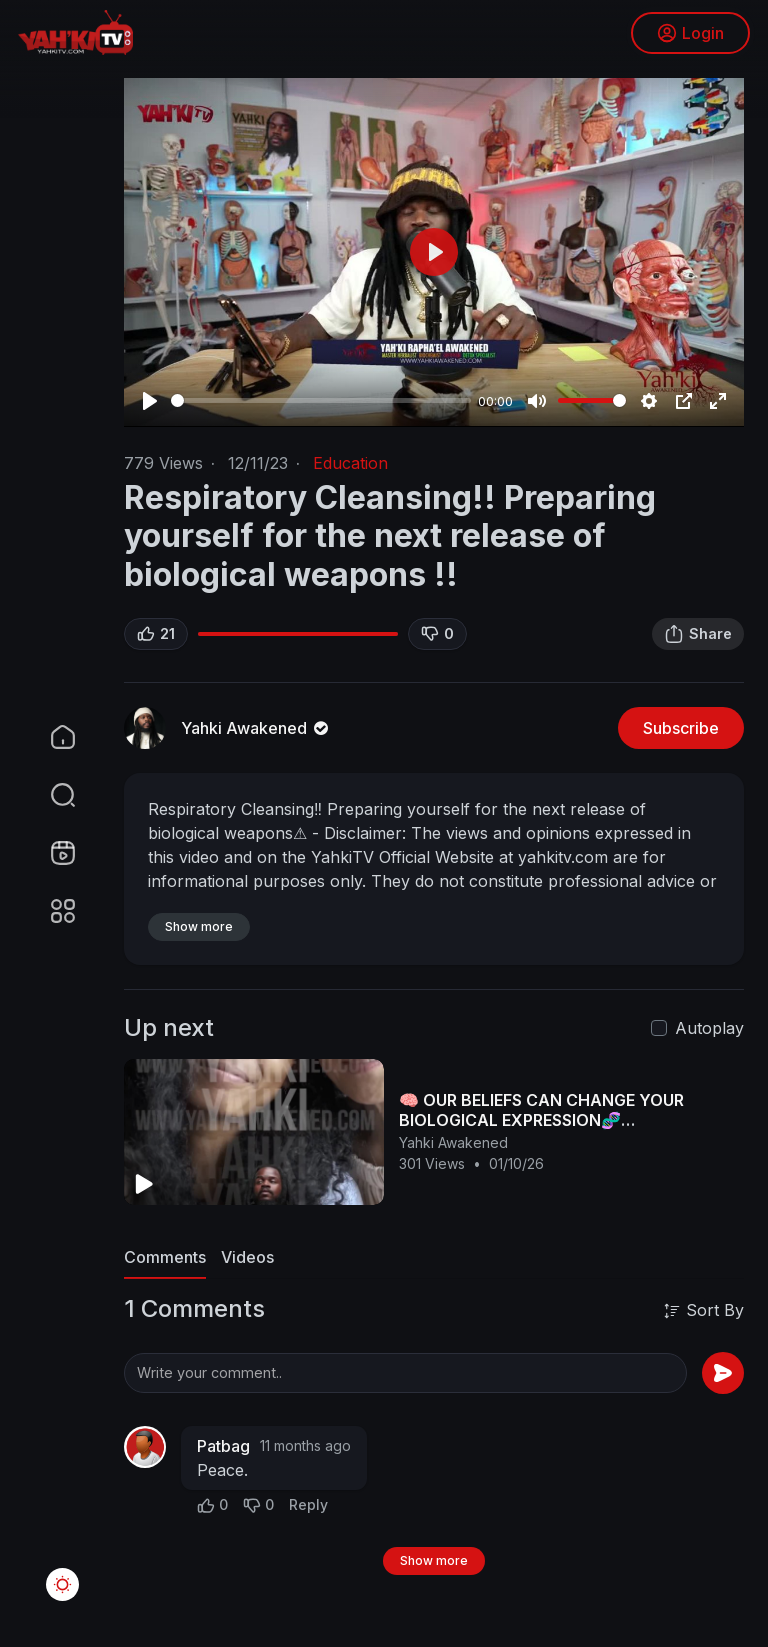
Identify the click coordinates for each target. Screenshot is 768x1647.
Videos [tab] (247, 1257)
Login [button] (688, 35)
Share (698, 634)
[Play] (150, 401)
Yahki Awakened (256, 728)
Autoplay (709, 1028)
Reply (308, 1504)
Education (350, 463)
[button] (50, 795)
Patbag (223, 1446)
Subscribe (681, 728)
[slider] (321, 400)
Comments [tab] (165, 1257)
